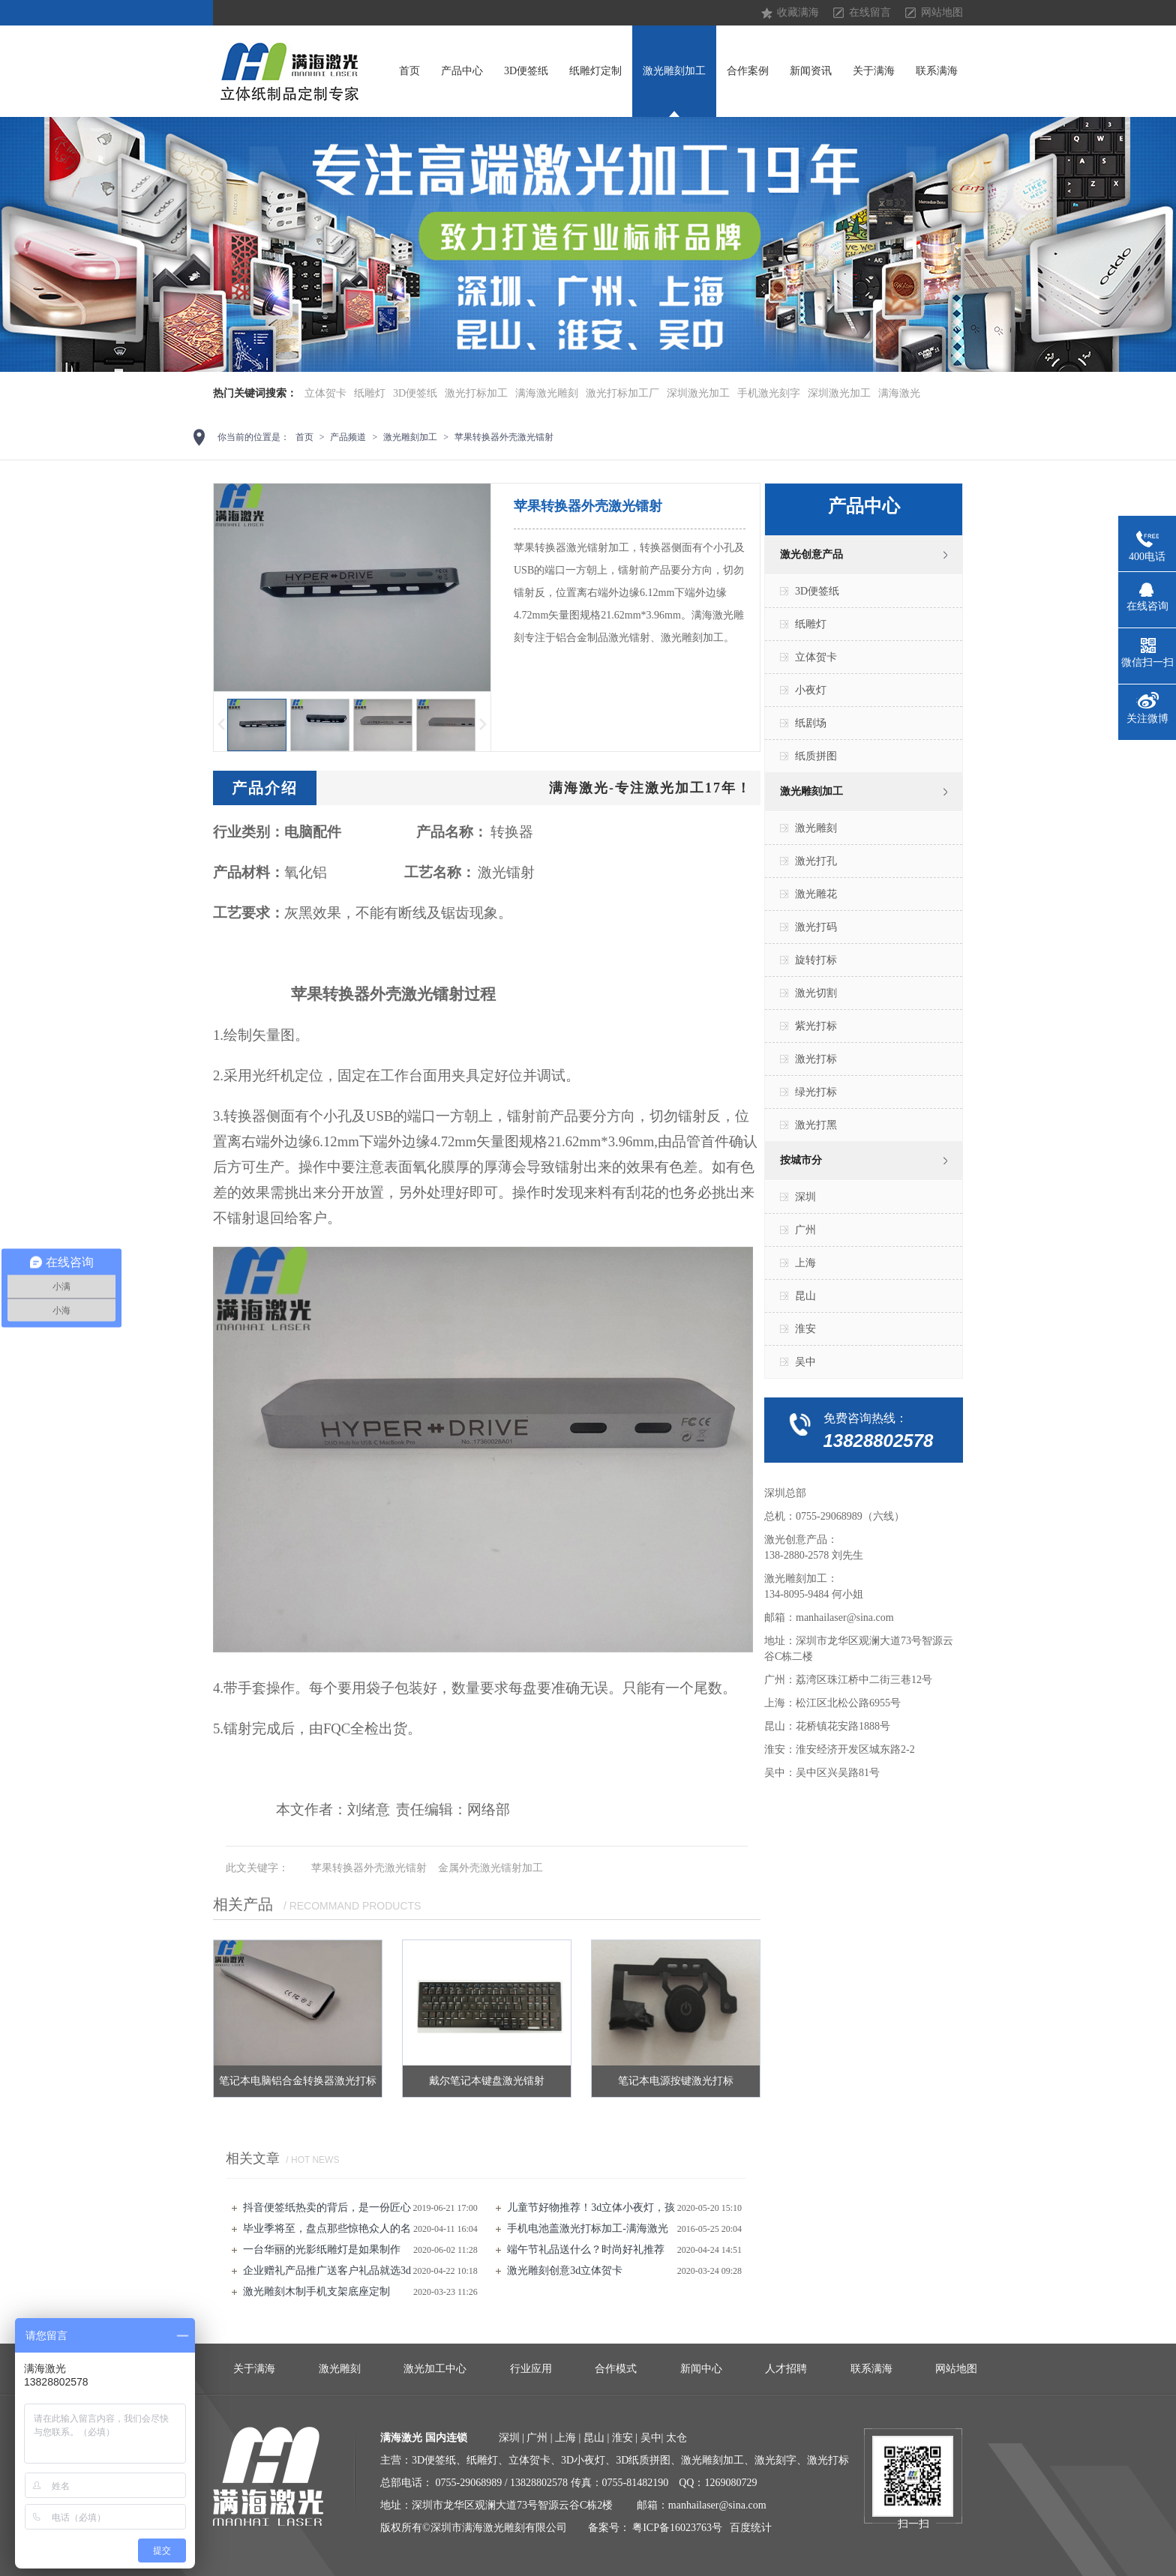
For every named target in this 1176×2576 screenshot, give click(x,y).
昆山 (805, 1295)
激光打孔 (816, 861)
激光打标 (816, 1059)
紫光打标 (816, 1026)
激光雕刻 (816, 828)
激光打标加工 (476, 393)
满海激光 (899, 393)
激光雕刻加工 (674, 70)
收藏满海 (798, 12)
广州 (805, 1230)
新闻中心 (701, 2368)
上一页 (220, 724)
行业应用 (531, 2368)
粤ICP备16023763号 (677, 2527)
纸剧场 (810, 723)
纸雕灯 (370, 393)
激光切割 (816, 993)
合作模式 (616, 2368)
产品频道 (348, 437)
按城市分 (801, 1160)
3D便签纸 (526, 70)
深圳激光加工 (698, 393)
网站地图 (942, 12)
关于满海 (874, 70)
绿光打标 (816, 1092)
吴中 (805, 1361)
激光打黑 (816, 1125)
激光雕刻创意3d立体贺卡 (564, 2270)
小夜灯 (810, 690)
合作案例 (748, 70)
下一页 (483, 724)
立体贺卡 (325, 393)
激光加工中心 (435, 2368)
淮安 (805, 1328)
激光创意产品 (811, 554)
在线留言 (870, 12)
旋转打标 (816, 960)
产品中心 (462, 70)
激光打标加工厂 (622, 393)
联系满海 (937, 70)
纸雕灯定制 (595, 70)
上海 (805, 1263)
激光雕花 (816, 894)
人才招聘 (786, 2368)
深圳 (805, 1197)
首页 (409, 70)
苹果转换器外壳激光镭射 (504, 437)
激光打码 (816, 927)
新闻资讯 (811, 70)
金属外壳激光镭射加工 (490, 1868)
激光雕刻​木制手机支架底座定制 (316, 2291)
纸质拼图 (816, 756)
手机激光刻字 (768, 393)
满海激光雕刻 (546, 393)
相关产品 (243, 1904)
